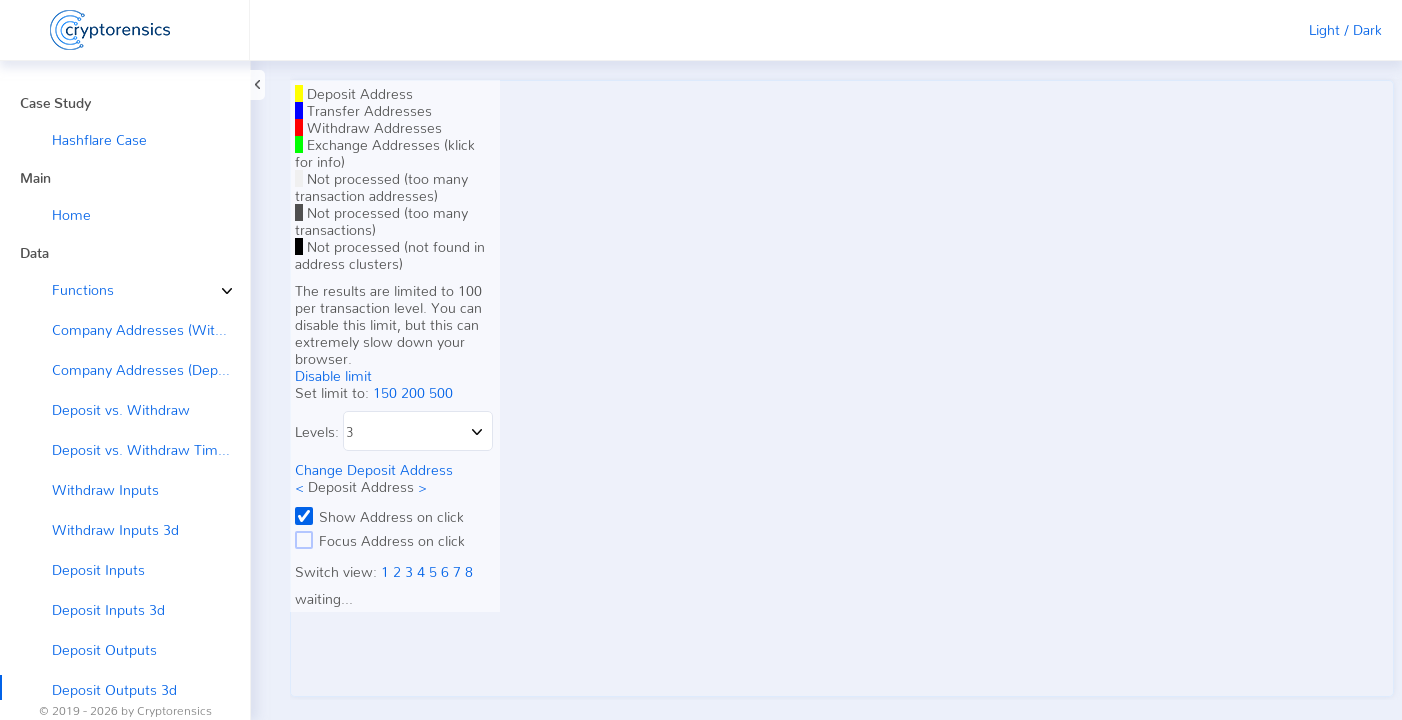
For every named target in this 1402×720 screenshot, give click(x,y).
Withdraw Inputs (105, 489)
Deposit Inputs (98, 569)
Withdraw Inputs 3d (115, 529)
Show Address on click (379, 516)
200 (413, 392)
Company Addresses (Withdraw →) (151, 329)
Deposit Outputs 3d (114, 689)
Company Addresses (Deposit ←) (151, 369)
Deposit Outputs (104, 649)
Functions (68, 289)
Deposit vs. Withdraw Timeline (150, 449)
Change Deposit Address (374, 469)
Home (71, 214)
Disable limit (333, 375)
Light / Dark (1345, 29)
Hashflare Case (99, 139)
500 (441, 392)
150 (385, 392)
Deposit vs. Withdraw (121, 409)
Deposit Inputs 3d (108, 609)
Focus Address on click (380, 540)
